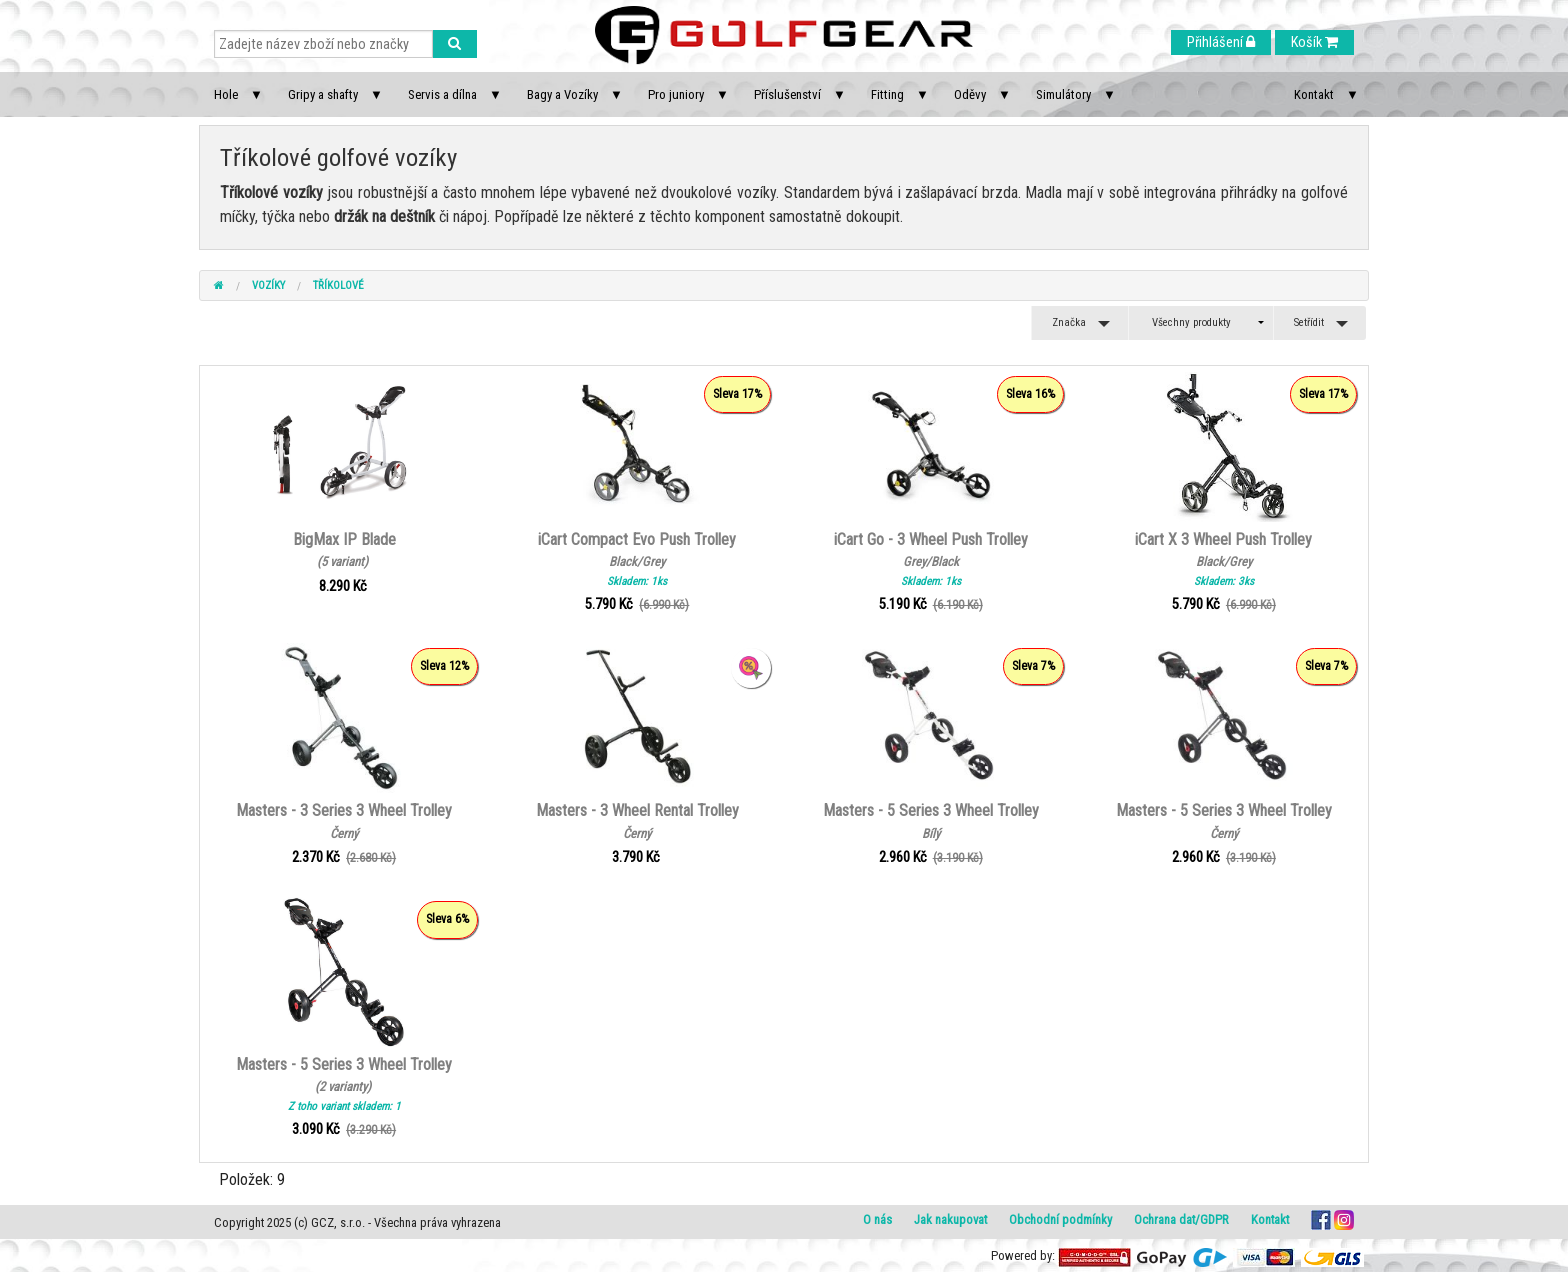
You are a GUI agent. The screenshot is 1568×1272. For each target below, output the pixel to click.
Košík (1314, 42)
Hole (226, 94)
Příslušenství (787, 94)
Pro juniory (676, 94)
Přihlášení (1221, 42)
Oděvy (970, 94)
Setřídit (1309, 322)
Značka (1069, 322)
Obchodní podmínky (1060, 1219)
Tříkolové (338, 285)
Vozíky (268, 285)
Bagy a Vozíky (562, 94)
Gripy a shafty (323, 94)
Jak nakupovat (950, 1219)
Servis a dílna (442, 94)
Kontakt (1314, 94)
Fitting (887, 94)
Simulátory (1063, 94)
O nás (877, 1219)
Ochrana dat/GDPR (1181, 1219)
